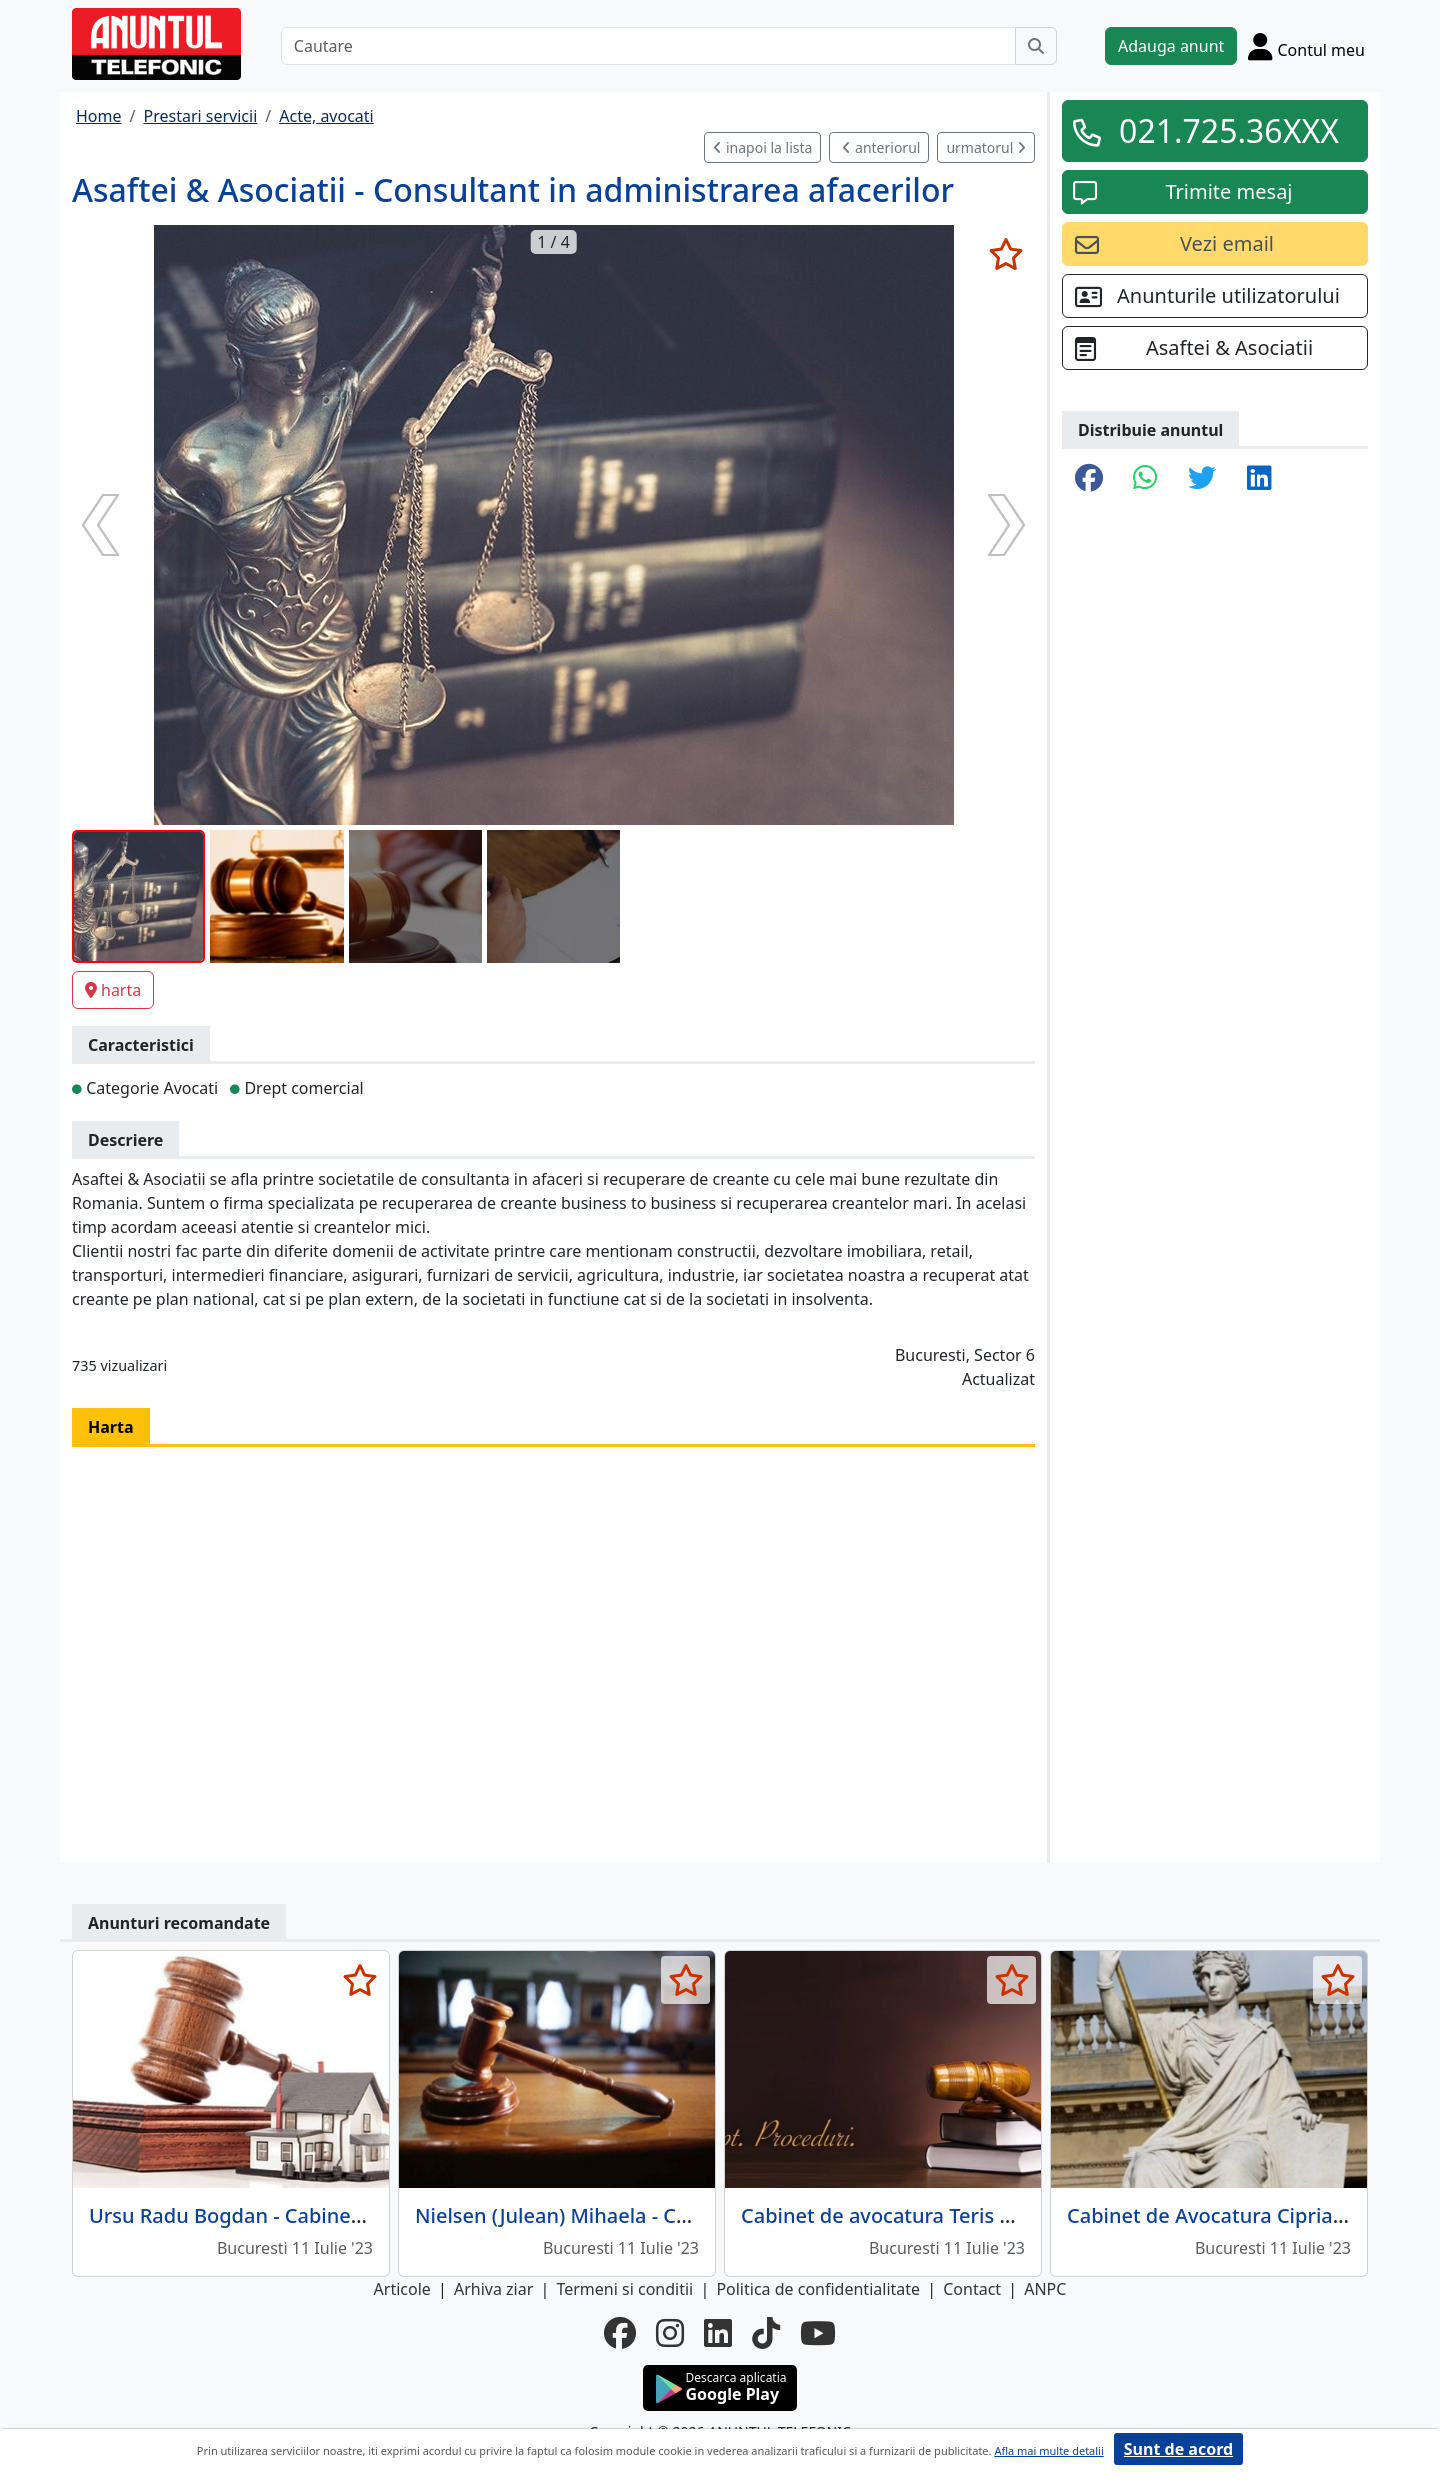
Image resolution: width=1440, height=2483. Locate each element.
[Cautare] (648, 46)
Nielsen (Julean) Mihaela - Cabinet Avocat (611, 2215)
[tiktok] (766, 2333)
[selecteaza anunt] (1005, 254)
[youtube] (818, 2333)
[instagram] (670, 2333)
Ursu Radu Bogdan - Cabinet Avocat (258, 2215)
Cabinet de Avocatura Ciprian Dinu (1231, 2215)
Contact (972, 2289)
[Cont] (1306, 46)
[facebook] (620, 2333)
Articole (402, 2289)
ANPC (1045, 2289)
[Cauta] (1036, 46)
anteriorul (881, 147)
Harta (111, 1427)
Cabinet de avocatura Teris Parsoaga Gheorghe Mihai (994, 2215)
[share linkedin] (1259, 479)
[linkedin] (718, 2333)
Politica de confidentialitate (818, 2289)
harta (113, 990)
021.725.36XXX (1229, 130)
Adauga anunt (1171, 46)
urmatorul (986, 147)
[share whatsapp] (1145, 479)
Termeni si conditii (624, 2289)
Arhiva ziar (493, 2289)
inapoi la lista (762, 147)
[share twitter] (1202, 479)
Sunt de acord (1178, 2449)
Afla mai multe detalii (1048, 2450)
